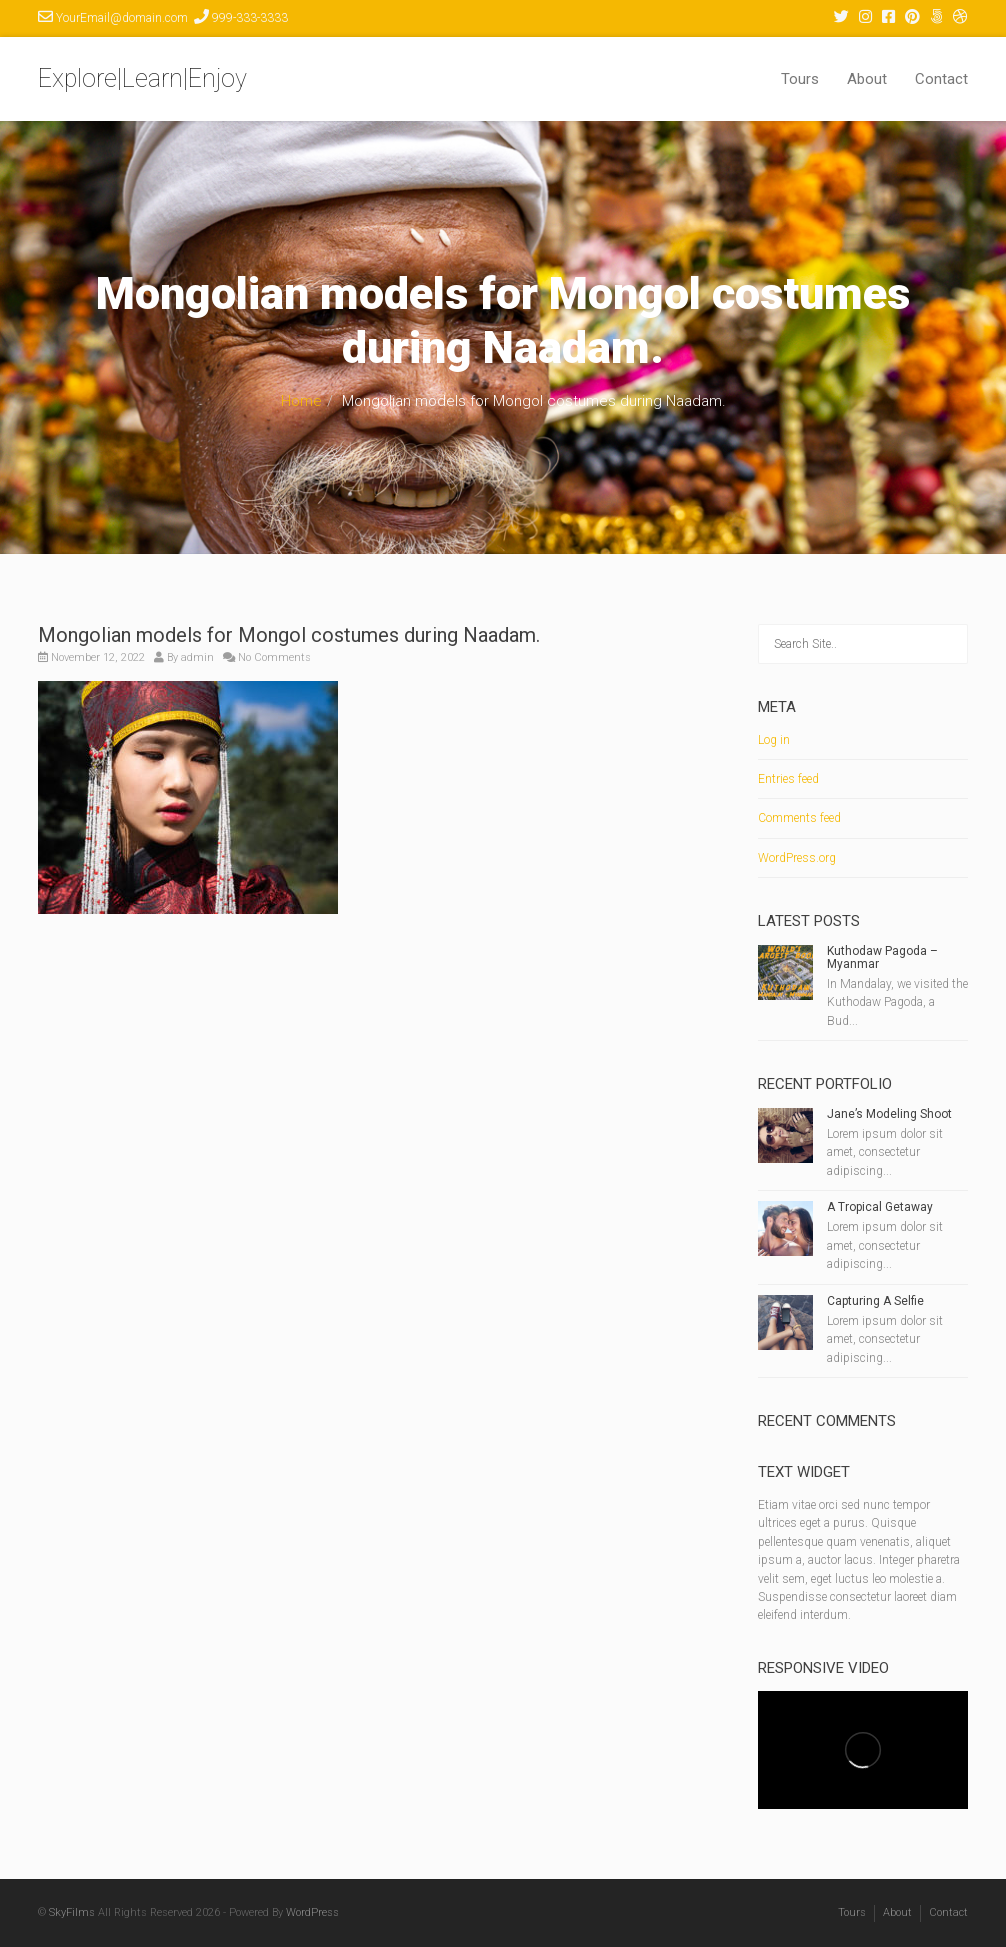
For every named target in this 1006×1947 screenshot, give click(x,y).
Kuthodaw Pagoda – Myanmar (882, 957)
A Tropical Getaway (880, 1207)
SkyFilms (72, 1912)
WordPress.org (797, 858)
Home (301, 401)
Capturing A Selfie (875, 1301)
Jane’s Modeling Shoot (889, 1114)
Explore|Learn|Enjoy (142, 78)
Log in (774, 740)
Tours (800, 79)
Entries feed (788, 779)
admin (197, 657)
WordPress (312, 1912)
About (867, 79)
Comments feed (799, 818)
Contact (941, 79)
